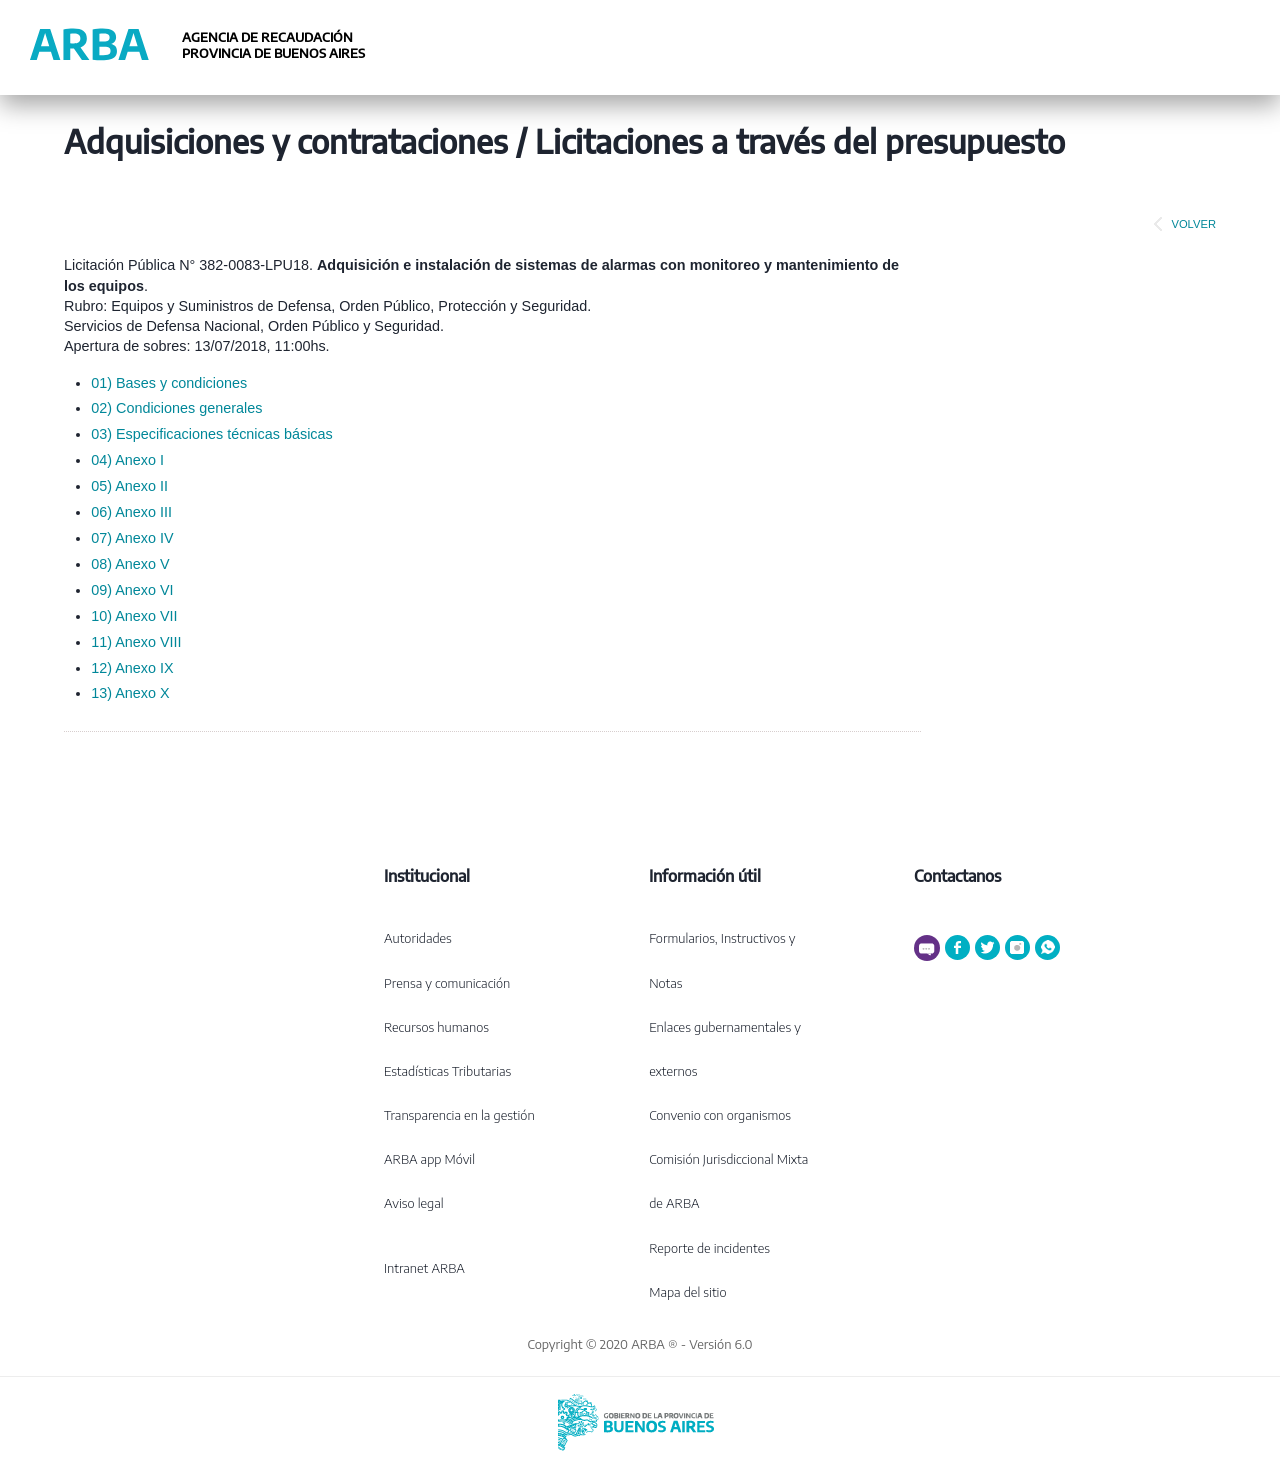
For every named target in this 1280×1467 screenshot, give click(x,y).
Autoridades (418, 938)
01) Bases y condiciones (169, 383)
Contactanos (957, 876)
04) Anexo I (127, 460)
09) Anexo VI (132, 590)
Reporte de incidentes (709, 1248)
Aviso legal (414, 1203)
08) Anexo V (130, 564)
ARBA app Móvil (429, 1159)
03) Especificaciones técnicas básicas (212, 434)
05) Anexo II (129, 486)
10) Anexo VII (134, 616)
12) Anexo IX (132, 668)
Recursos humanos (436, 1027)
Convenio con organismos (720, 1115)
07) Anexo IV (132, 538)
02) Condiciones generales (176, 408)
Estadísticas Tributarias (447, 1071)
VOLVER (1181, 224)
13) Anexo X (130, 693)
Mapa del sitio (687, 1292)
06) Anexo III (131, 512)
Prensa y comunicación (447, 983)
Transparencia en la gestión (459, 1115)
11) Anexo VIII (136, 642)
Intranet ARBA (424, 1268)
